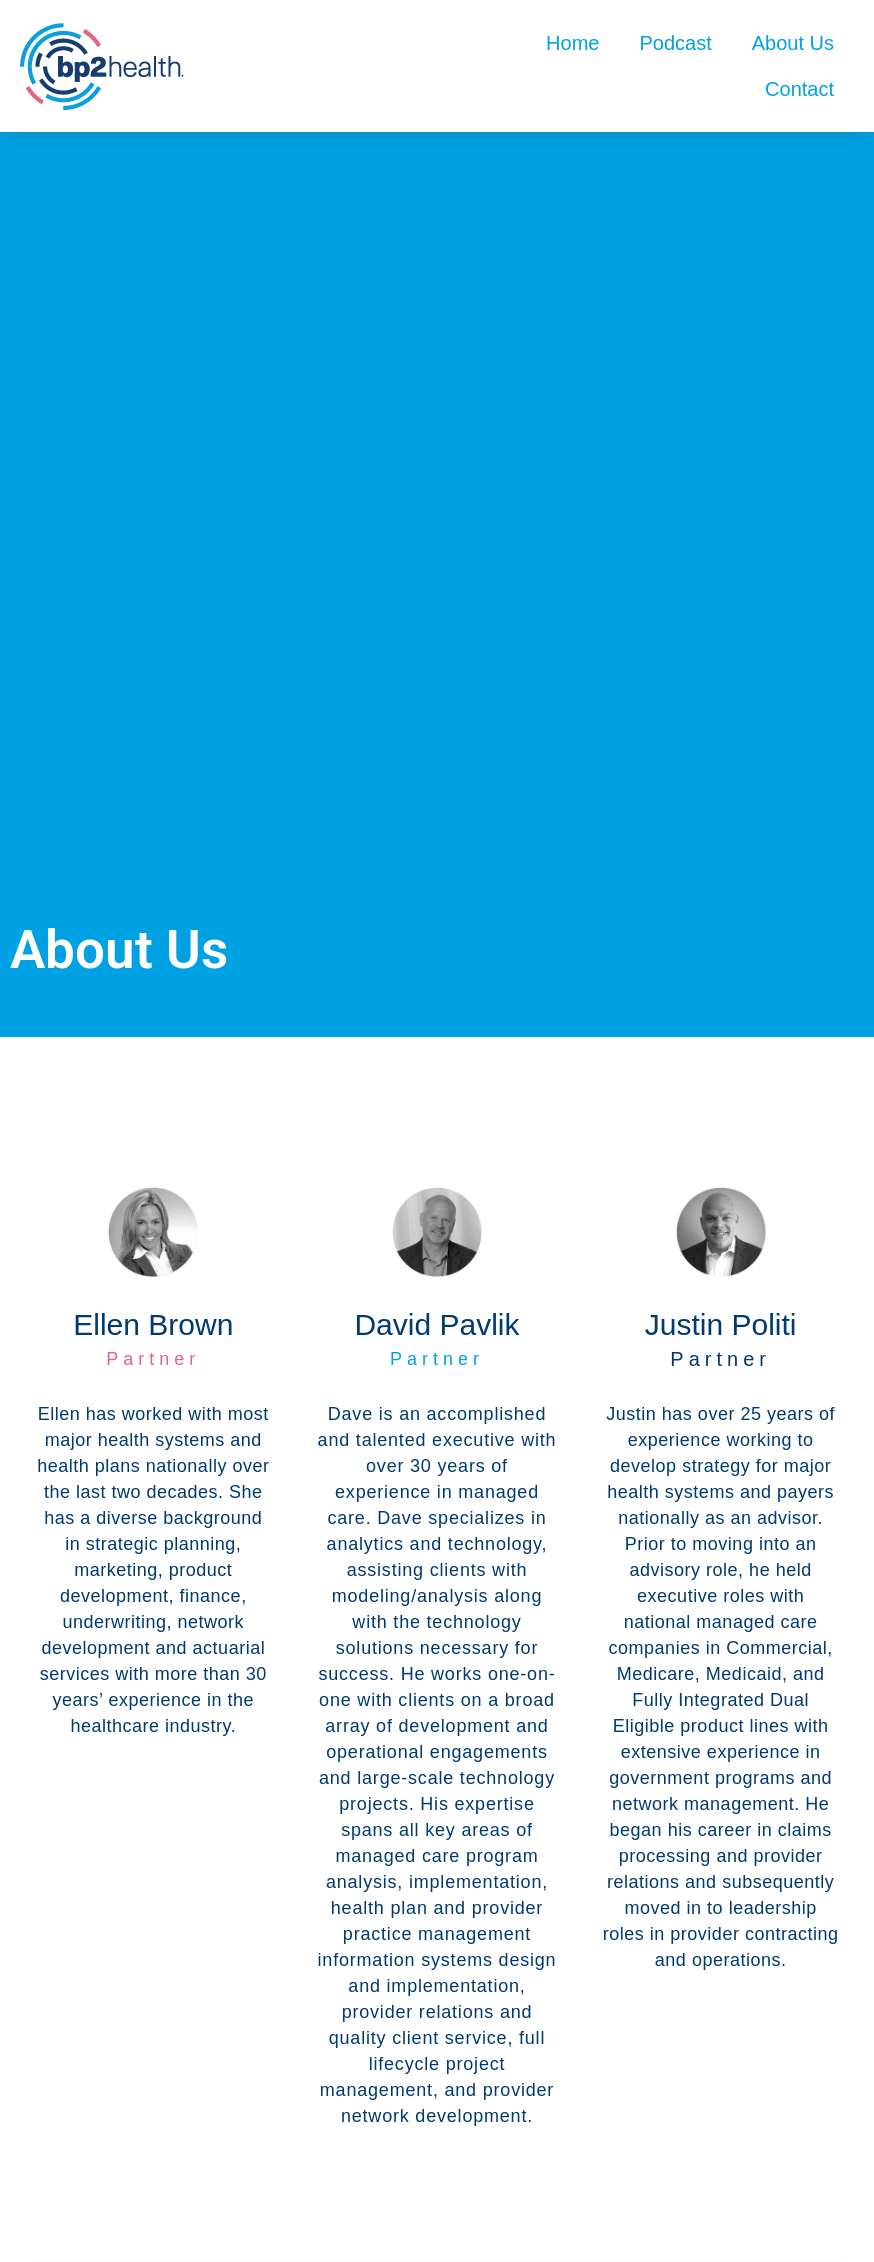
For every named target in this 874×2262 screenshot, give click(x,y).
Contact (799, 89)
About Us (793, 43)
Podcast (675, 43)
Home (572, 43)
